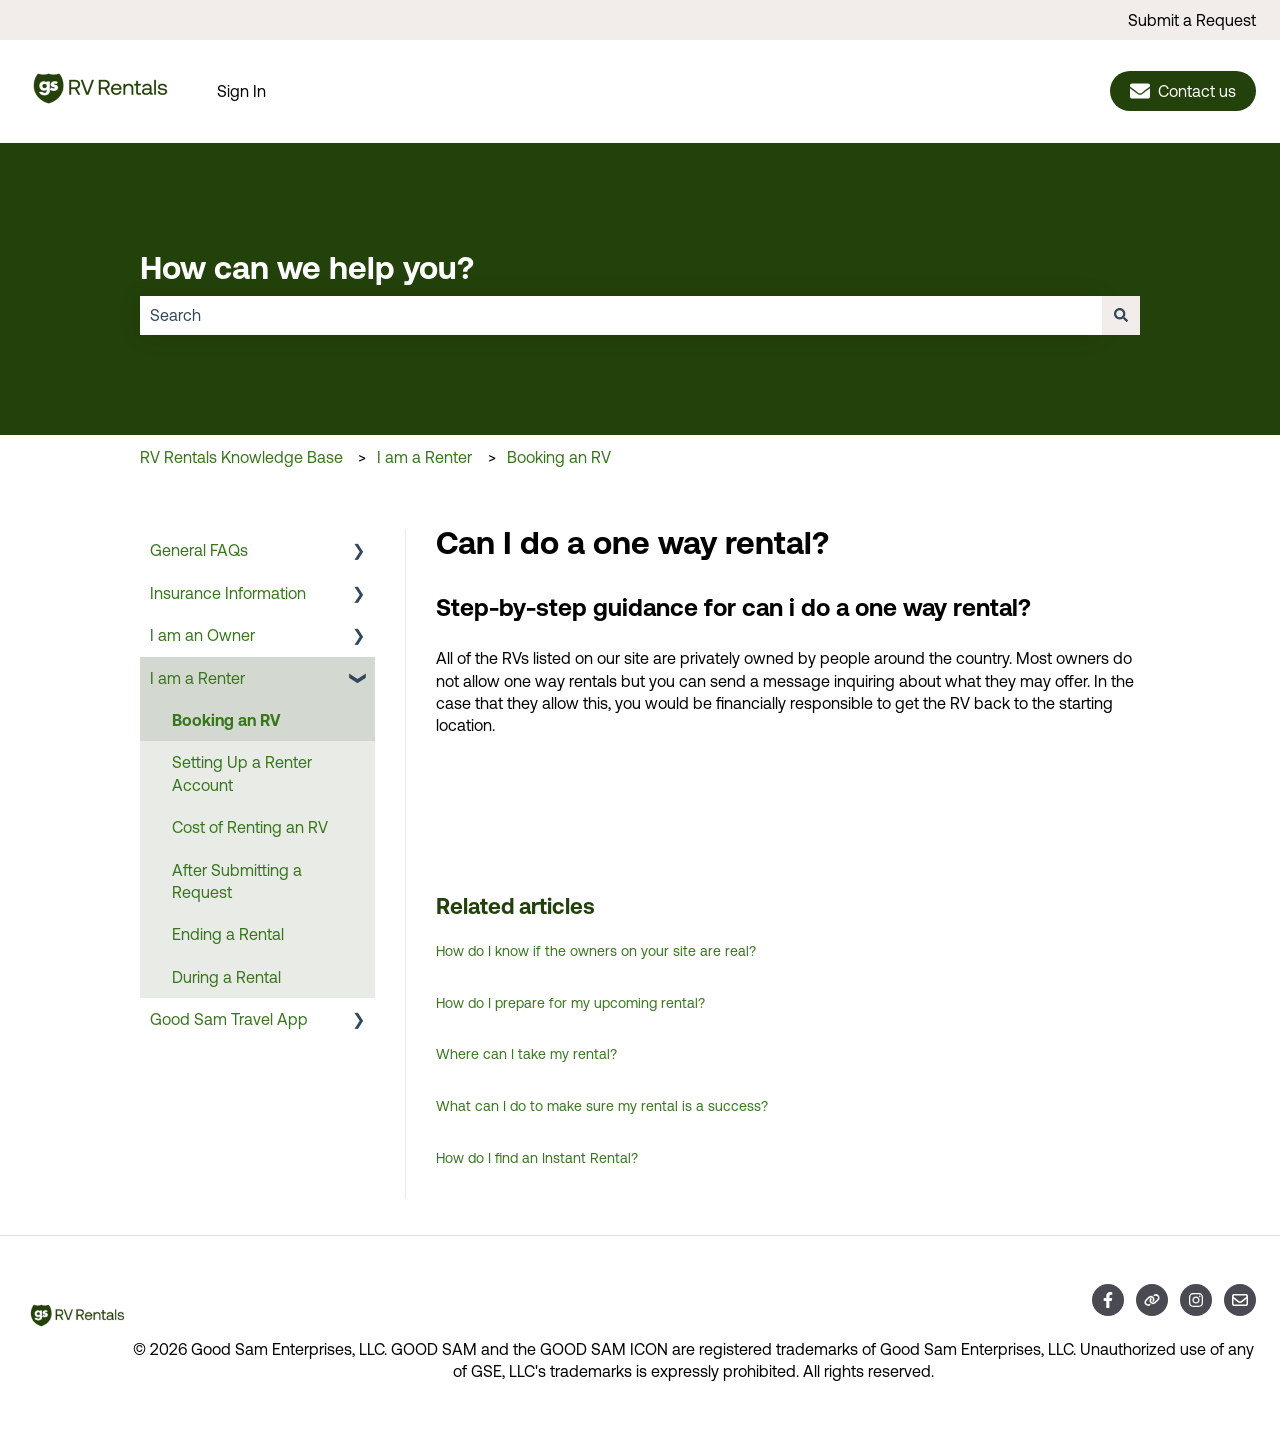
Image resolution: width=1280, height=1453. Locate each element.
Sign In (241, 91)
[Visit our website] (1152, 1300)
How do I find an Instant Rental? (537, 1158)
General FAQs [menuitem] (199, 550)
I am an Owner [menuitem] (202, 635)
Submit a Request (1192, 20)
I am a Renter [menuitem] (197, 678)
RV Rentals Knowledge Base (241, 457)
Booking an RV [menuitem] (226, 720)
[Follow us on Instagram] (1196, 1300)
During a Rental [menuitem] (226, 977)
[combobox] (621, 315)
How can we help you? (307, 267)
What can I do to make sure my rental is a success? (602, 1106)
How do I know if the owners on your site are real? (596, 951)
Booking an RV (559, 457)
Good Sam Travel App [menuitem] (229, 1019)
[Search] (1121, 315)
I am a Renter (424, 457)
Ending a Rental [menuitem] (228, 934)
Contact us (1183, 91)
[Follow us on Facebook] (1108, 1300)
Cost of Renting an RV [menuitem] (250, 827)
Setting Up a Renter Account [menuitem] (242, 773)
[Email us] (1240, 1300)
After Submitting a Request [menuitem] (237, 881)
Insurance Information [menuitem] (228, 593)
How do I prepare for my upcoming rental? (570, 1003)
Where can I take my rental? (526, 1054)
